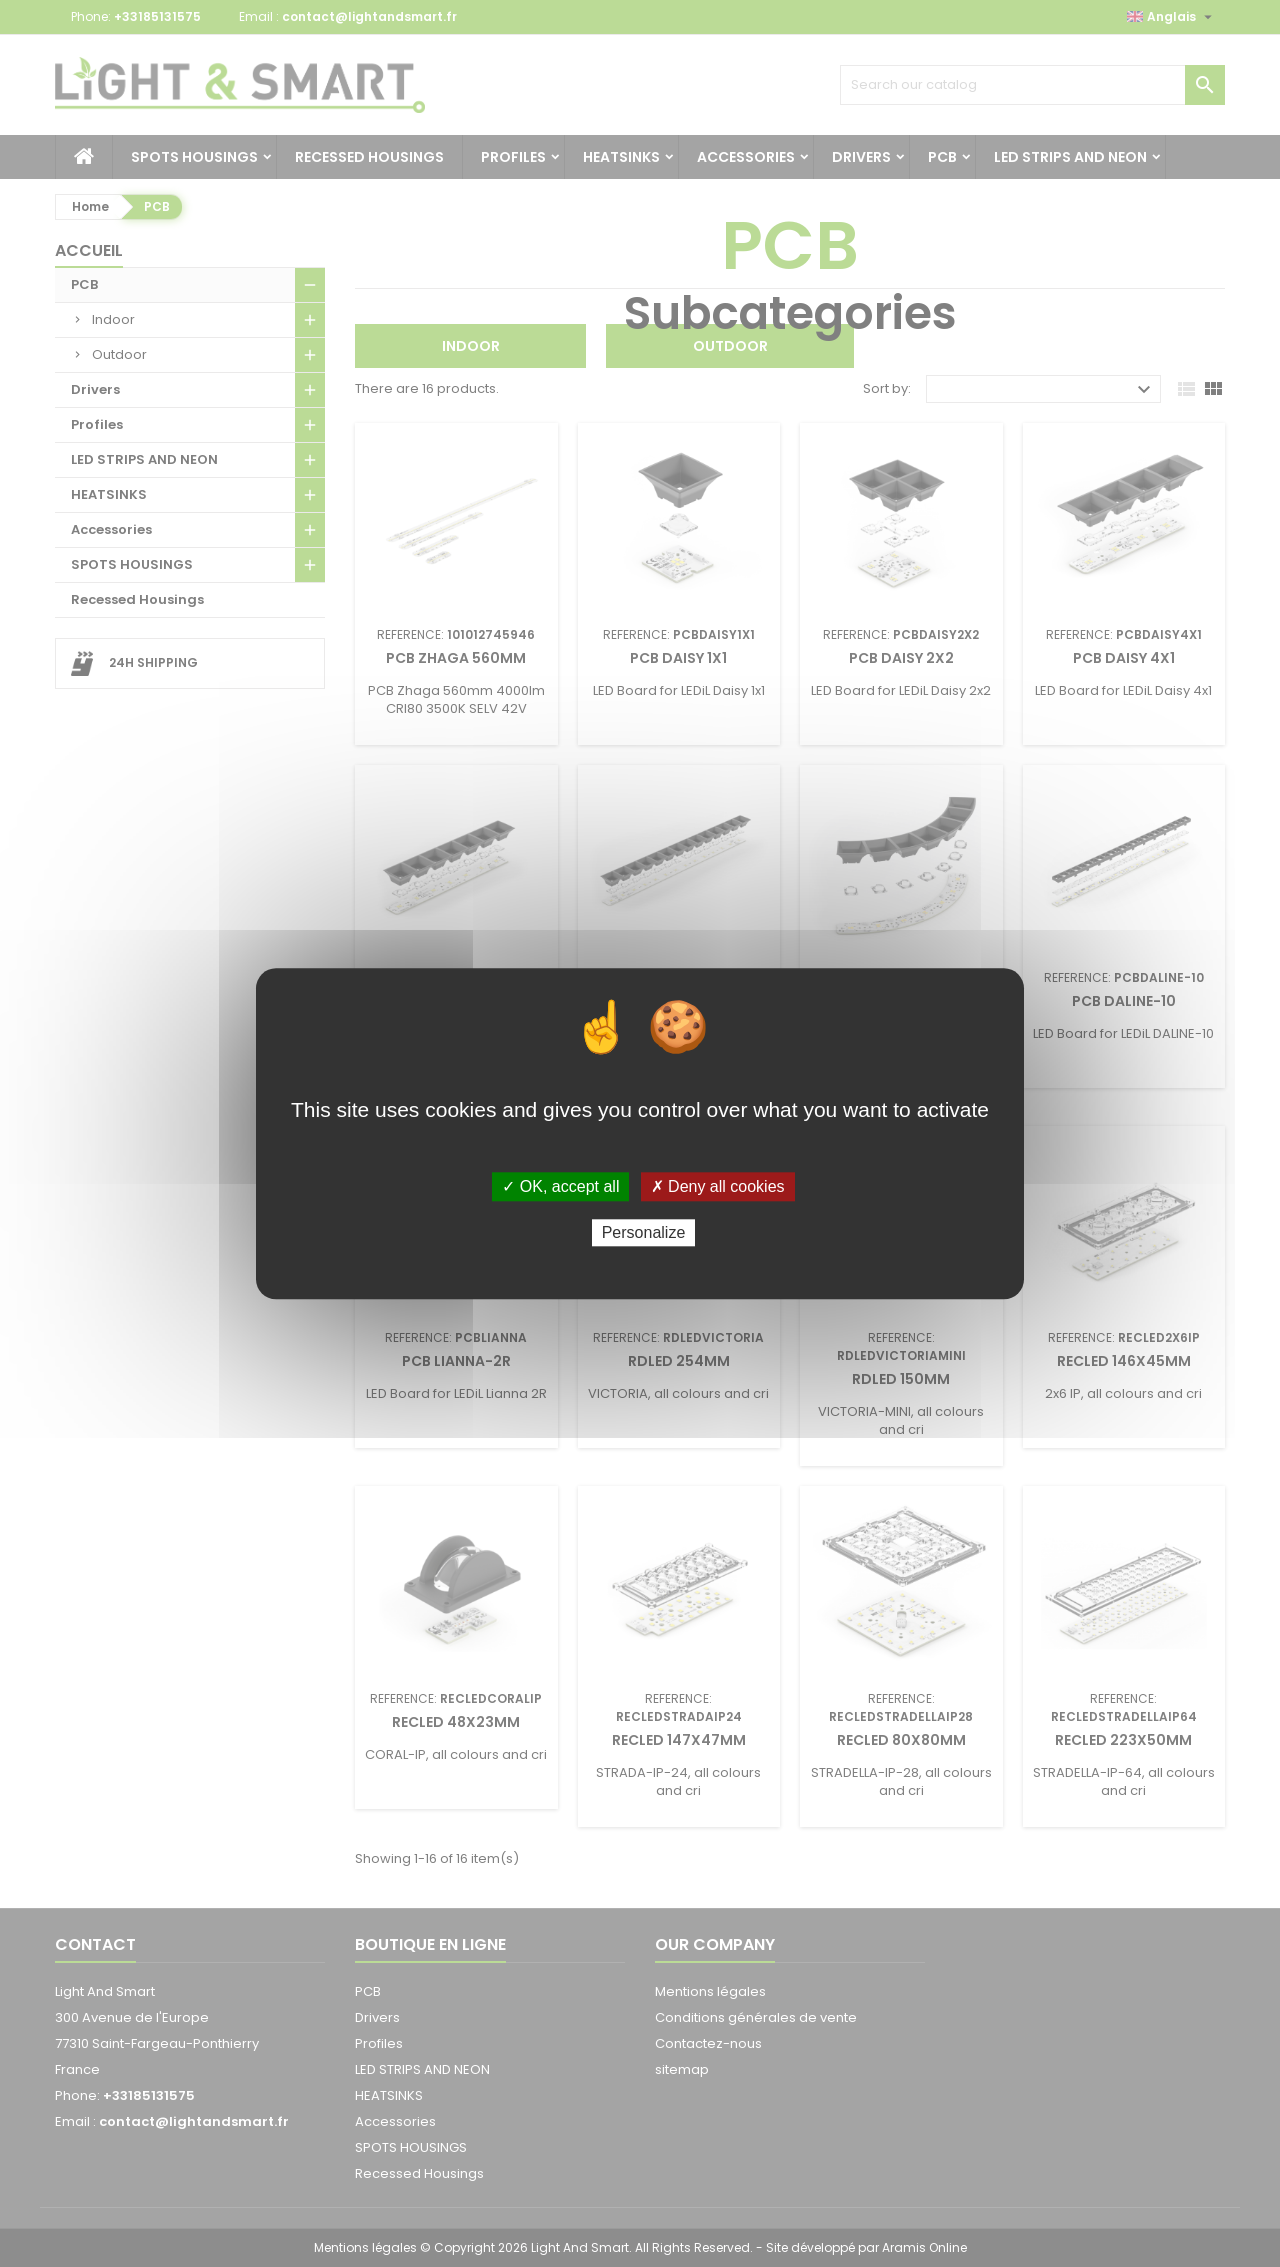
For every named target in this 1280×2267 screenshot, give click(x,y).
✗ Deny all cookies (718, 1186)
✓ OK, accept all (560, 1186)
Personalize (644, 1232)
